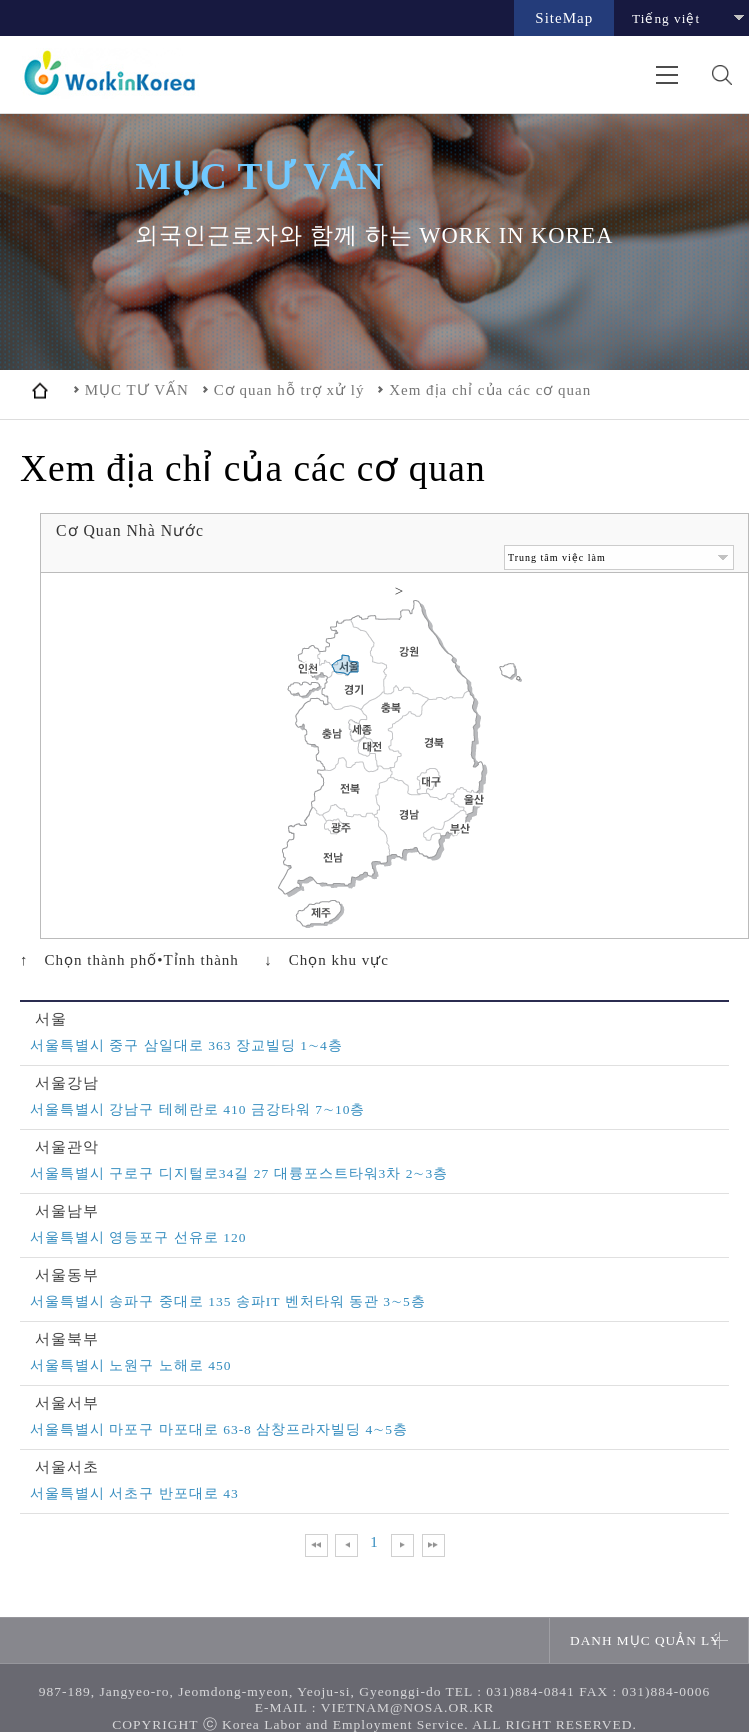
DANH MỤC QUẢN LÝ (645, 1640)
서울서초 (67, 1467)
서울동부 (67, 1275)
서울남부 (67, 1211)
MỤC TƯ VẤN (137, 390)
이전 (346, 1545)
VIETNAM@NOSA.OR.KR (408, 1707)
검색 (721, 74)
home (40, 390)
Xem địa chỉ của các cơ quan (490, 390)
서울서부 (67, 1403)
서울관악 (67, 1147)
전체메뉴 (666, 74)
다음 (402, 1545)
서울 (51, 1019)
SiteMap (564, 18)
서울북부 (67, 1339)
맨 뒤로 (433, 1545)
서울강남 (67, 1083)
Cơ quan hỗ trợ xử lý (289, 390)
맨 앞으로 (316, 1545)
